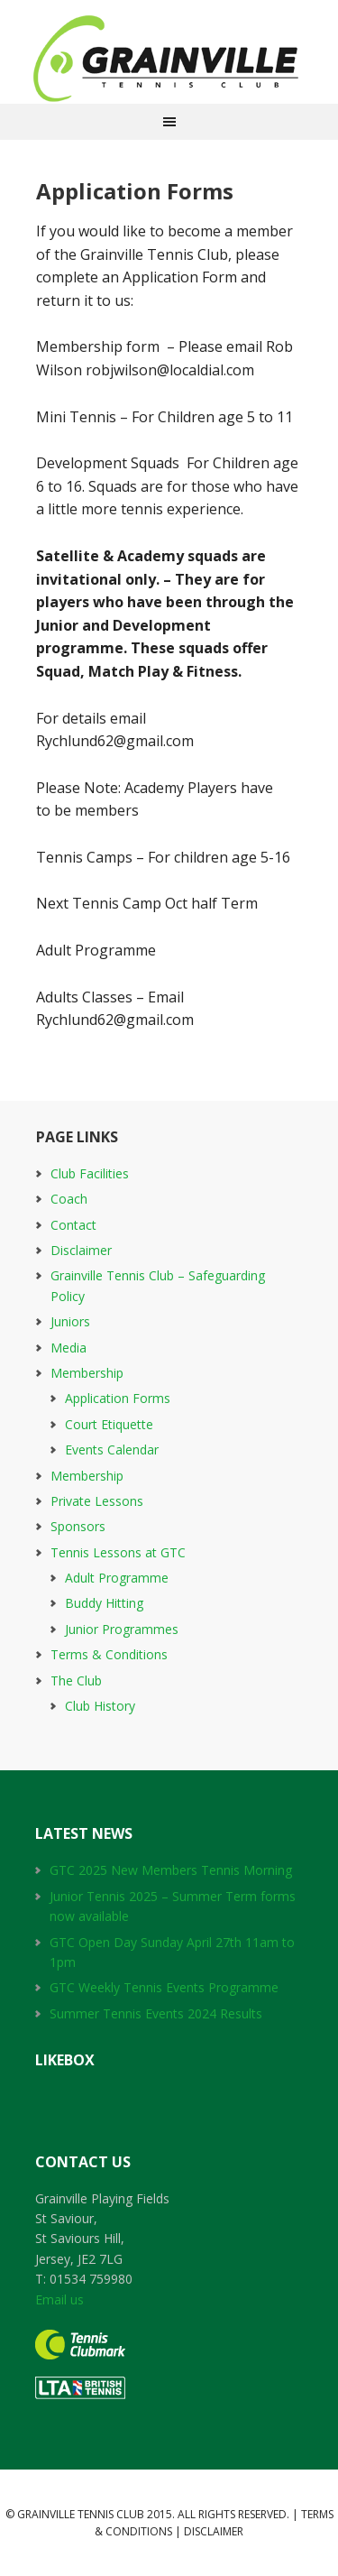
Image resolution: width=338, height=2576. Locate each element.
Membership (86, 1372)
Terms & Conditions (109, 1654)
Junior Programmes (121, 1629)
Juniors (70, 1321)
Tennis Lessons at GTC (118, 1552)
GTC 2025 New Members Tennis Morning (171, 1870)
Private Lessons (96, 1501)
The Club (76, 1680)
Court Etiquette (109, 1424)
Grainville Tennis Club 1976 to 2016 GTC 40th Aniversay (169, 59)
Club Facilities (89, 1173)
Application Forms (117, 1398)
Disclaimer (81, 1250)
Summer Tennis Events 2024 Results (156, 2013)
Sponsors (77, 1526)
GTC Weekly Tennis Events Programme (164, 1987)
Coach (68, 1198)
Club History (100, 1705)
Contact (73, 1224)
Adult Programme (117, 1577)
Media (68, 1347)
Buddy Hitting (104, 1602)
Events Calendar (112, 1449)
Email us (59, 2299)
